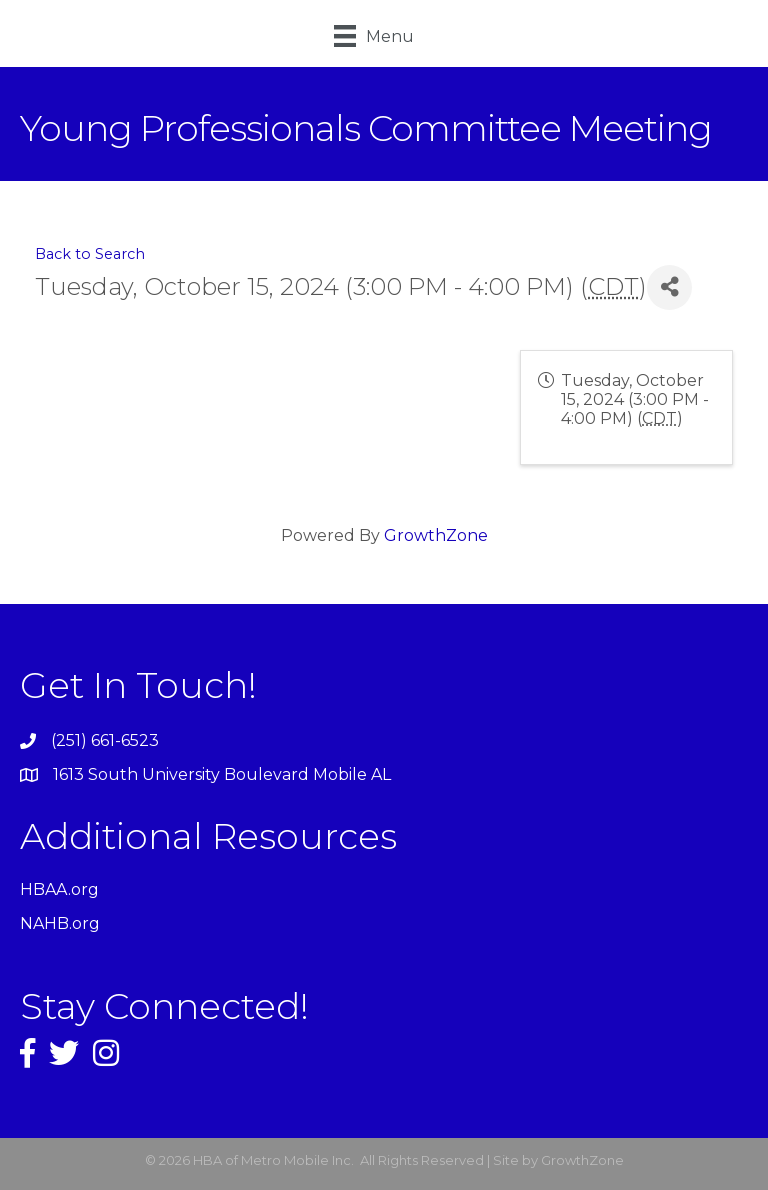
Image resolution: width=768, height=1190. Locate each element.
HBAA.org (59, 889)
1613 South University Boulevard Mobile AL (222, 774)
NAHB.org (60, 923)
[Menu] (374, 36)
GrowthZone (436, 535)
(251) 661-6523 (105, 740)
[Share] (669, 287)
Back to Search (90, 254)
